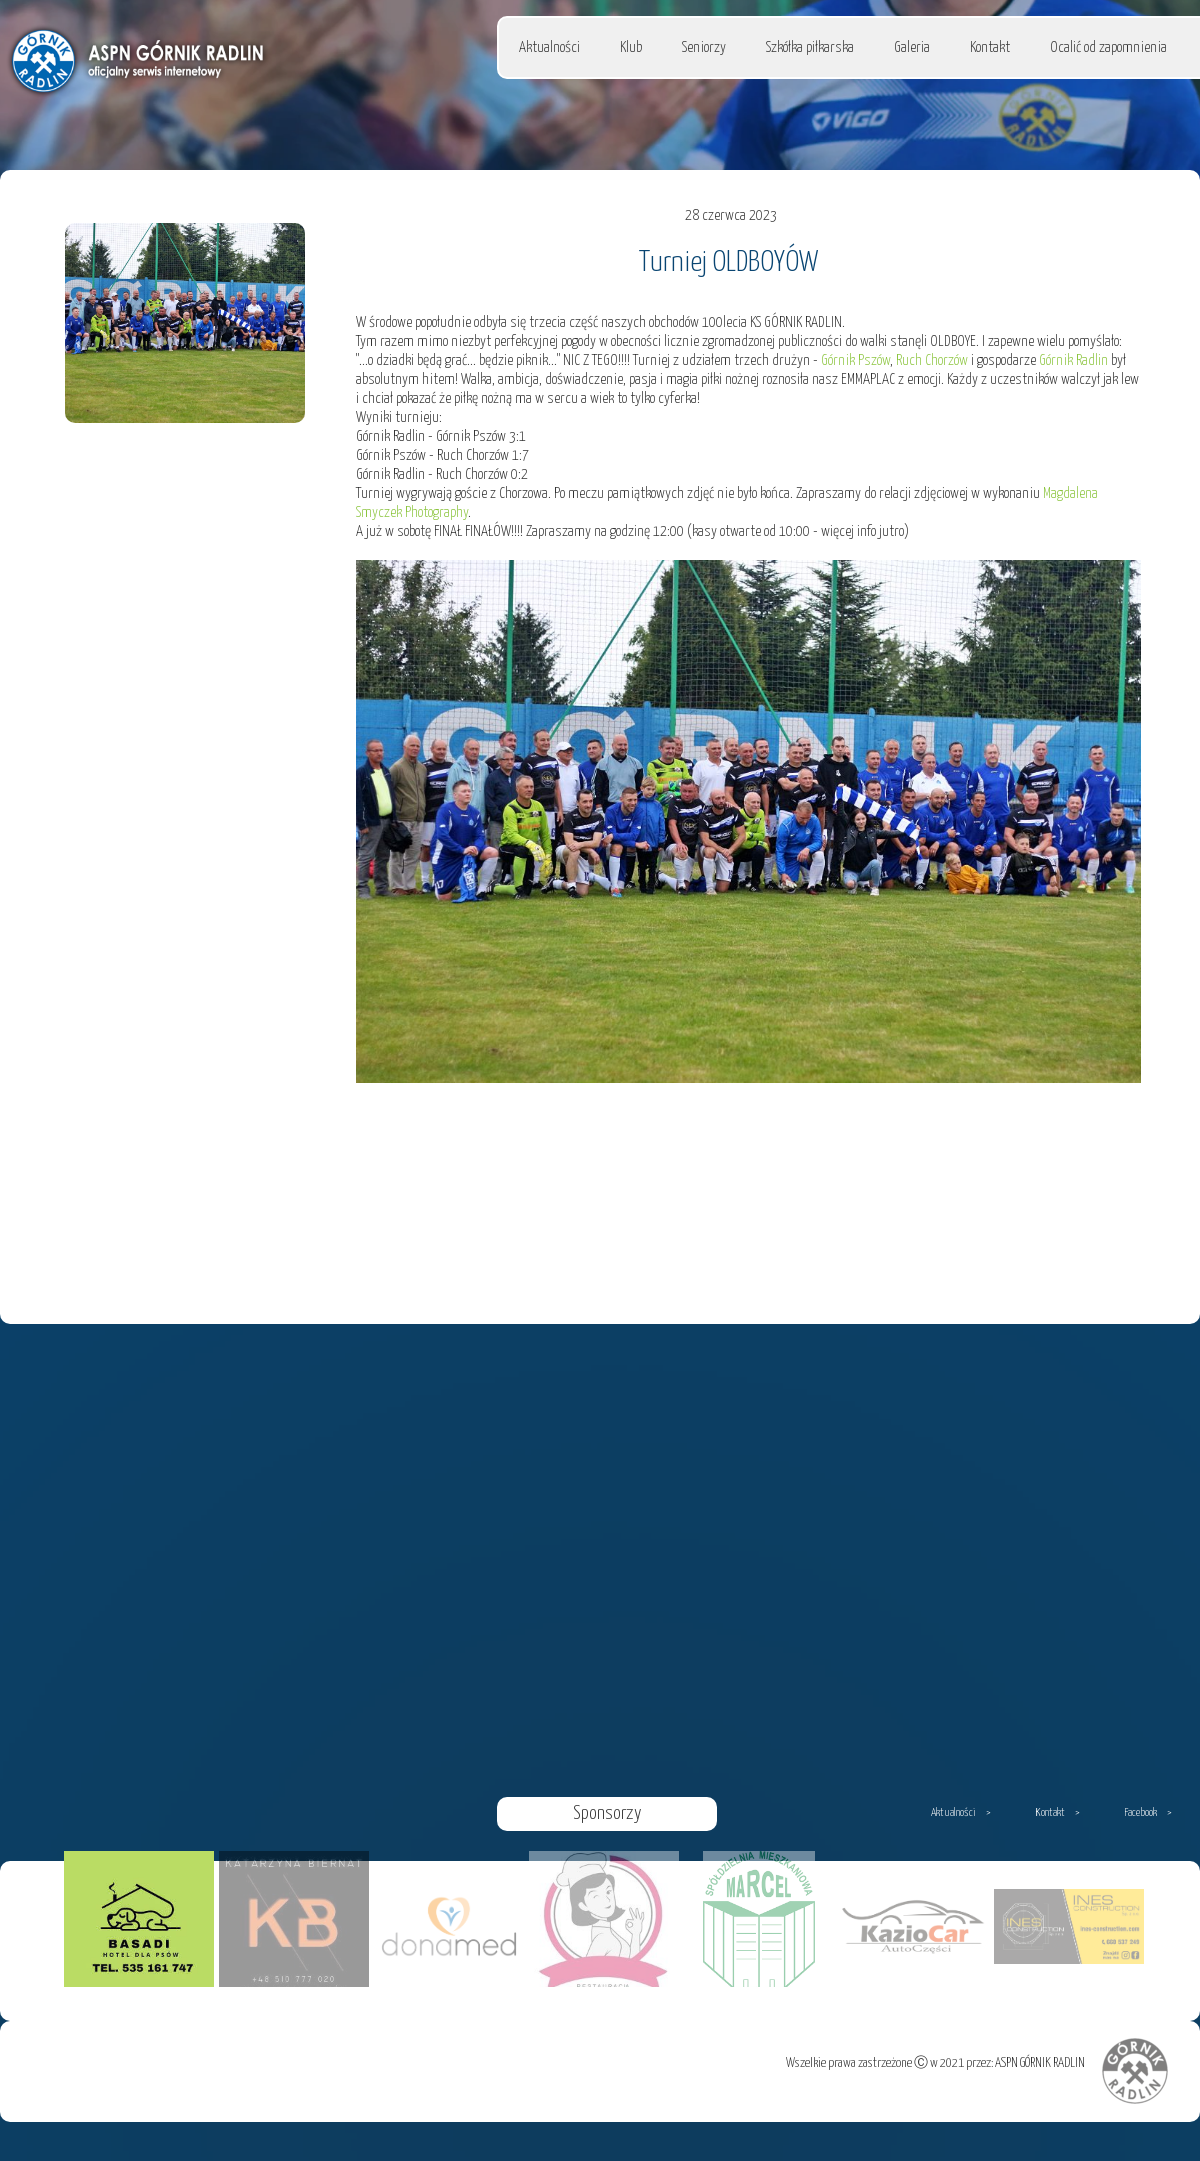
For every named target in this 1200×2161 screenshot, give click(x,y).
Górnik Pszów (855, 360)
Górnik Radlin (1073, 360)
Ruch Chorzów (932, 360)
